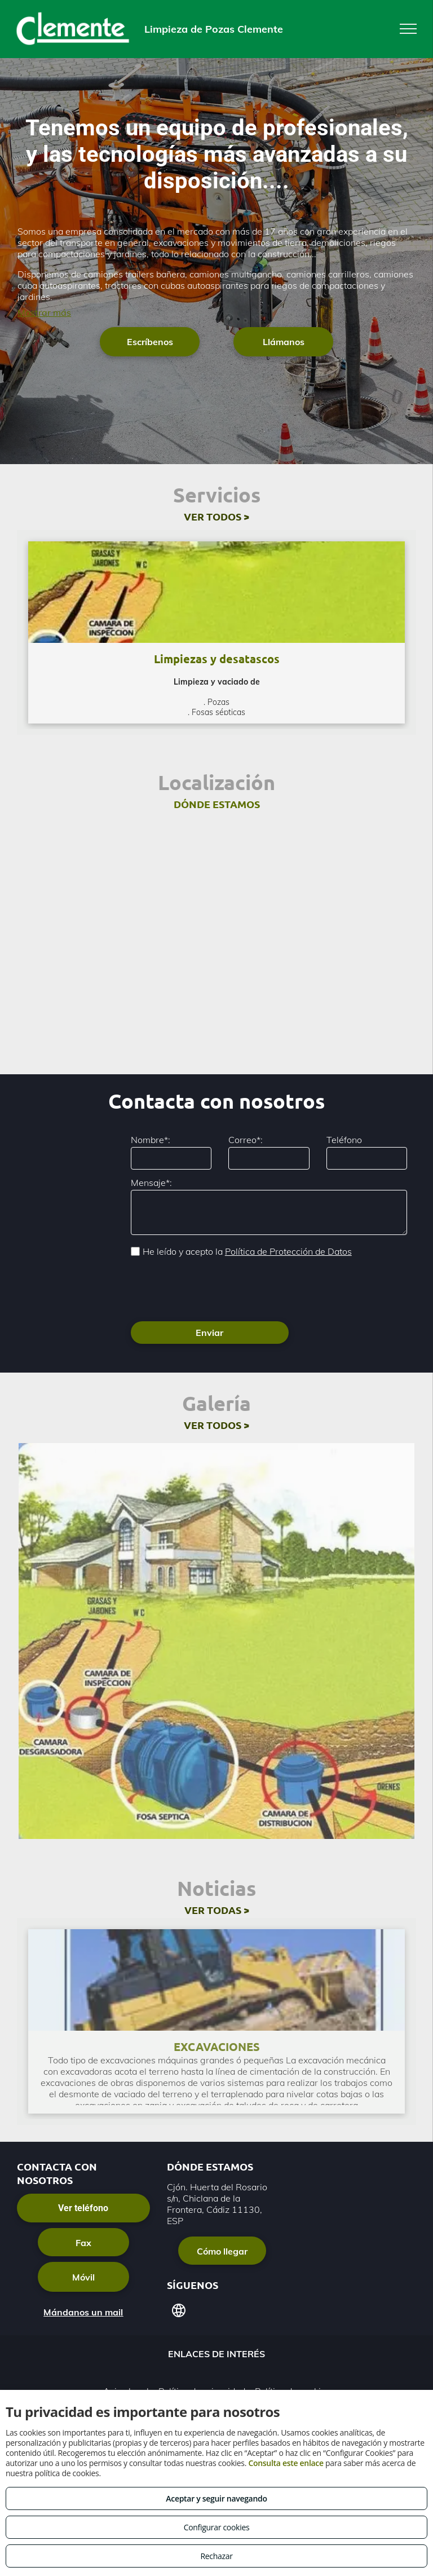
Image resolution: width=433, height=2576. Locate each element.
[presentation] (216, 1288)
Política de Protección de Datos (288, 1251)
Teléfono (344, 1139)
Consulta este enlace (285, 2463)
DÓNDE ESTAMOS (217, 803)
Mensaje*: (151, 1182)
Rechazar (216, 2556)
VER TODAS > (216, 1909)
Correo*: (245, 1139)
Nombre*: (150, 1139)
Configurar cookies (217, 2527)
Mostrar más (44, 312)
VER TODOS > (216, 516)
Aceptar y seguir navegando (216, 2498)
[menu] (408, 28)
